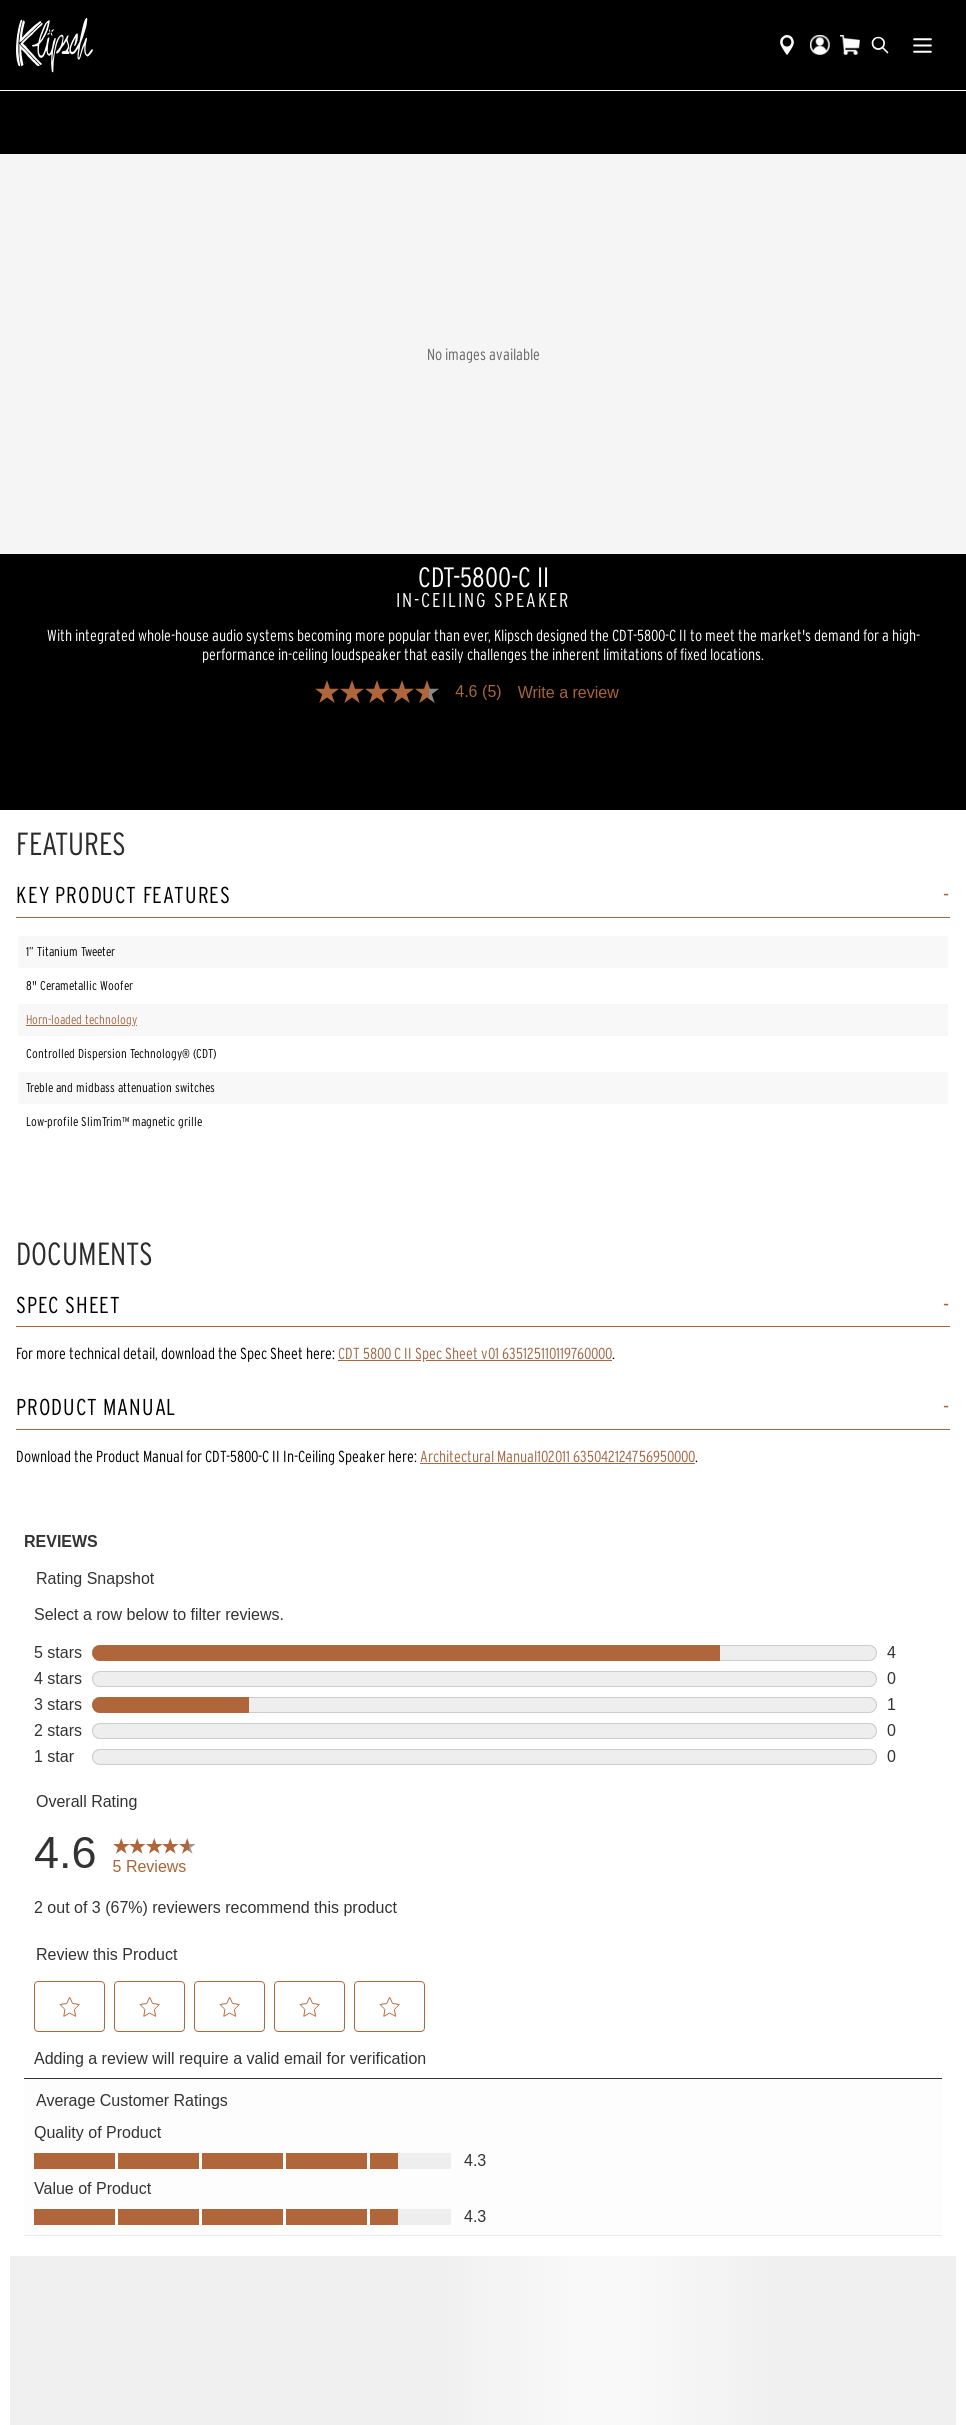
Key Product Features (123, 895)
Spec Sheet (68, 1305)
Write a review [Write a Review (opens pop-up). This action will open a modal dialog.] (568, 693)
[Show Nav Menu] (922, 45)
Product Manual (96, 1407)
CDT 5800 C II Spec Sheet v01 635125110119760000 (475, 1353)
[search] (880, 45)
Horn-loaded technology (81, 1019)
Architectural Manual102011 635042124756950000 (557, 1456)
